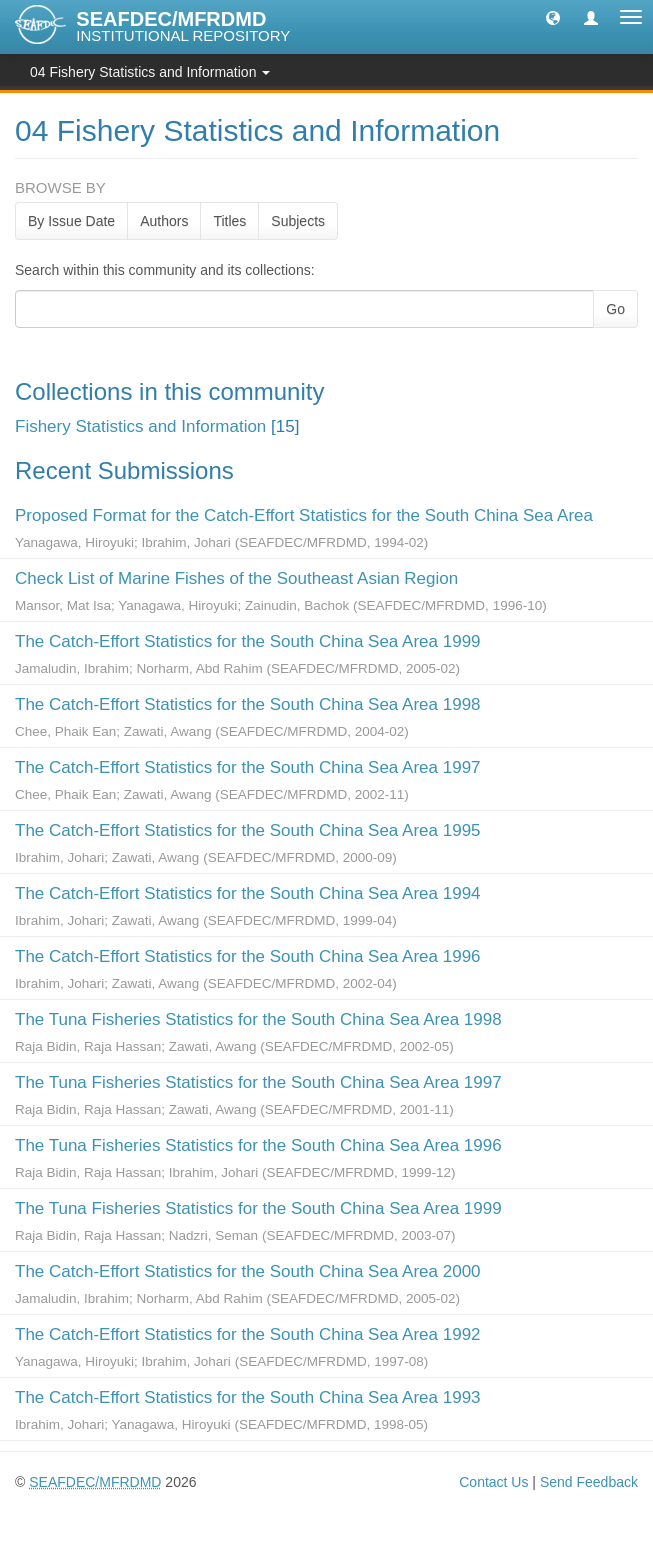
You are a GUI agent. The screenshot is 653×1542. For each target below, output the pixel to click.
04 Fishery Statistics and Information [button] (150, 72)
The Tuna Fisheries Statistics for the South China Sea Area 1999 (258, 1208)
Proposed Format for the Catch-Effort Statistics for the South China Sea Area (304, 515)
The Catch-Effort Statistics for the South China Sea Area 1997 (248, 767)
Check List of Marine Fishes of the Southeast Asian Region (236, 578)
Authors (164, 221)
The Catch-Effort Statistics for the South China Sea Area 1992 (248, 1334)
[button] (553, 17)
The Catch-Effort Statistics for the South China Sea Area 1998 (248, 704)
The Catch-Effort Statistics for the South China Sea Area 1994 (248, 893)
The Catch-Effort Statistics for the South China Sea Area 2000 (248, 1271)
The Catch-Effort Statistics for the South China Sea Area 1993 (248, 1397)
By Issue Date (71, 221)
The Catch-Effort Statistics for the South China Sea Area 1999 (248, 641)
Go (615, 309)
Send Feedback (589, 1482)
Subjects (298, 221)
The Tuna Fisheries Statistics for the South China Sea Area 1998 (258, 1019)
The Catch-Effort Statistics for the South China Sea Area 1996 (248, 956)
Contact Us (493, 1482)
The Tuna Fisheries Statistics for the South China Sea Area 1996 (258, 1145)
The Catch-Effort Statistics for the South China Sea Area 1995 (248, 830)
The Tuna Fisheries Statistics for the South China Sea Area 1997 (258, 1082)
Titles (229, 221)
